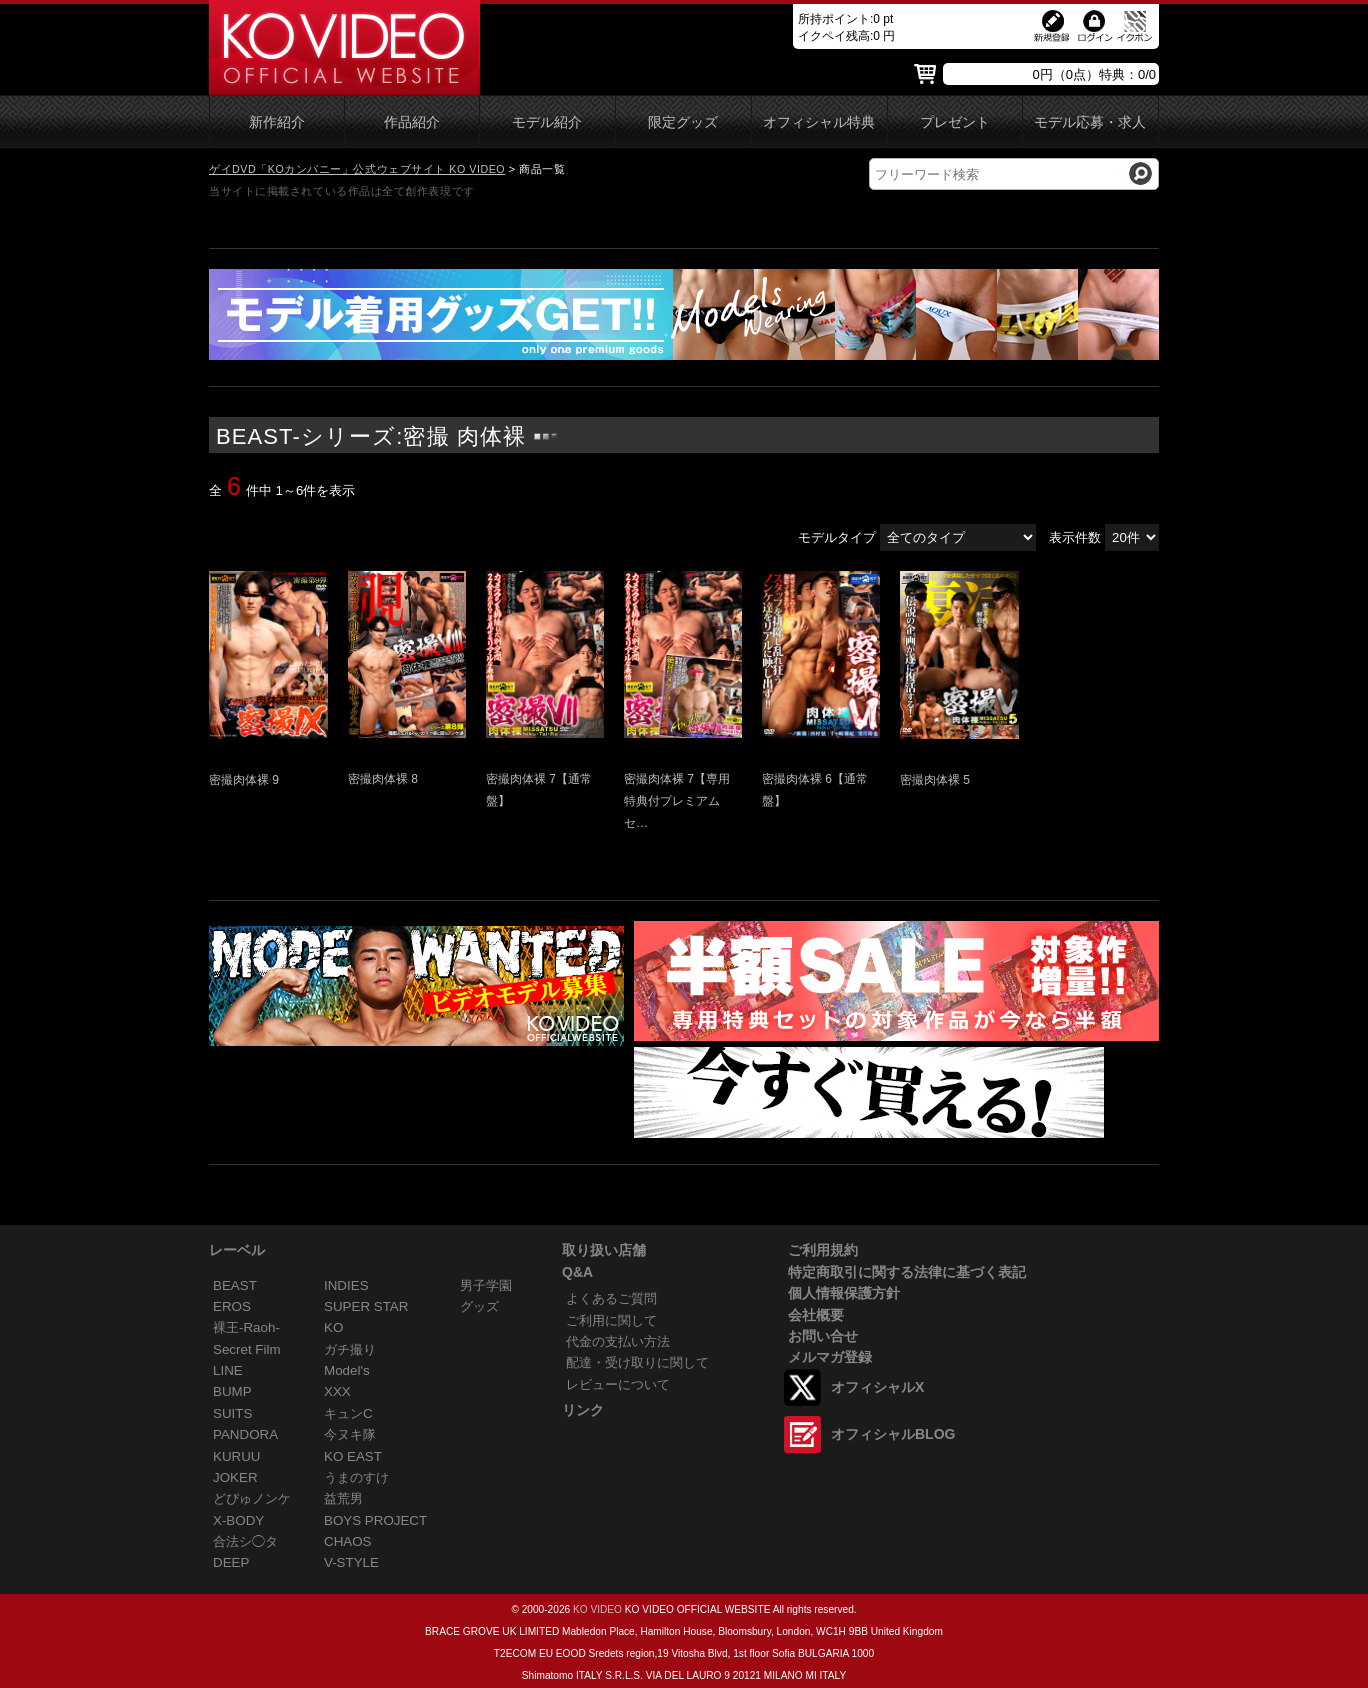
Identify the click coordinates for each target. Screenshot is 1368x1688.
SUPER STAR (366, 1306)
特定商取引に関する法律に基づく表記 (907, 1272)
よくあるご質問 (611, 1298)
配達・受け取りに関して (637, 1362)
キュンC (348, 1413)
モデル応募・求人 (1090, 122)
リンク (583, 1410)
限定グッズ (683, 122)
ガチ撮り (350, 1349)
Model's (347, 1370)
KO (333, 1327)
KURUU (237, 1456)
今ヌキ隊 (350, 1434)
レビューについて (618, 1384)
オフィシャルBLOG (893, 1434)
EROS (232, 1306)
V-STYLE (351, 1562)
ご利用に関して (611, 1320)
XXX (337, 1391)
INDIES (346, 1285)
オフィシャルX (877, 1387)
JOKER (235, 1477)
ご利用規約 (823, 1250)
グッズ (479, 1306)
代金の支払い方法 (618, 1341)
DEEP (231, 1562)
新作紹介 (277, 122)
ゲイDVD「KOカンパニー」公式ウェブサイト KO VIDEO (357, 169)
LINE (228, 1370)
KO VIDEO (597, 1609)
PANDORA (245, 1434)
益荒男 (343, 1498)
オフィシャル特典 (819, 122)
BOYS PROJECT (375, 1520)
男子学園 (486, 1285)
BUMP (232, 1391)
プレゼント (955, 122)
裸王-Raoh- (246, 1327)
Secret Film (247, 1349)
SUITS (232, 1413)
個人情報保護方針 (844, 1293)
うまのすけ (356, 1477)
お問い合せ (823, 1336)
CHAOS (348, 1541)
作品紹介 (412, 122)
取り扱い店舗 (604, 1250)
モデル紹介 (547, 122)
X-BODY (238, 1520)
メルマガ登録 (830, 1357)
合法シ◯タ (245, 1541)
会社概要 (816, 1315)
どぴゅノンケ (252, 1498)
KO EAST (353, 1456)
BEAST (235, 1285)
